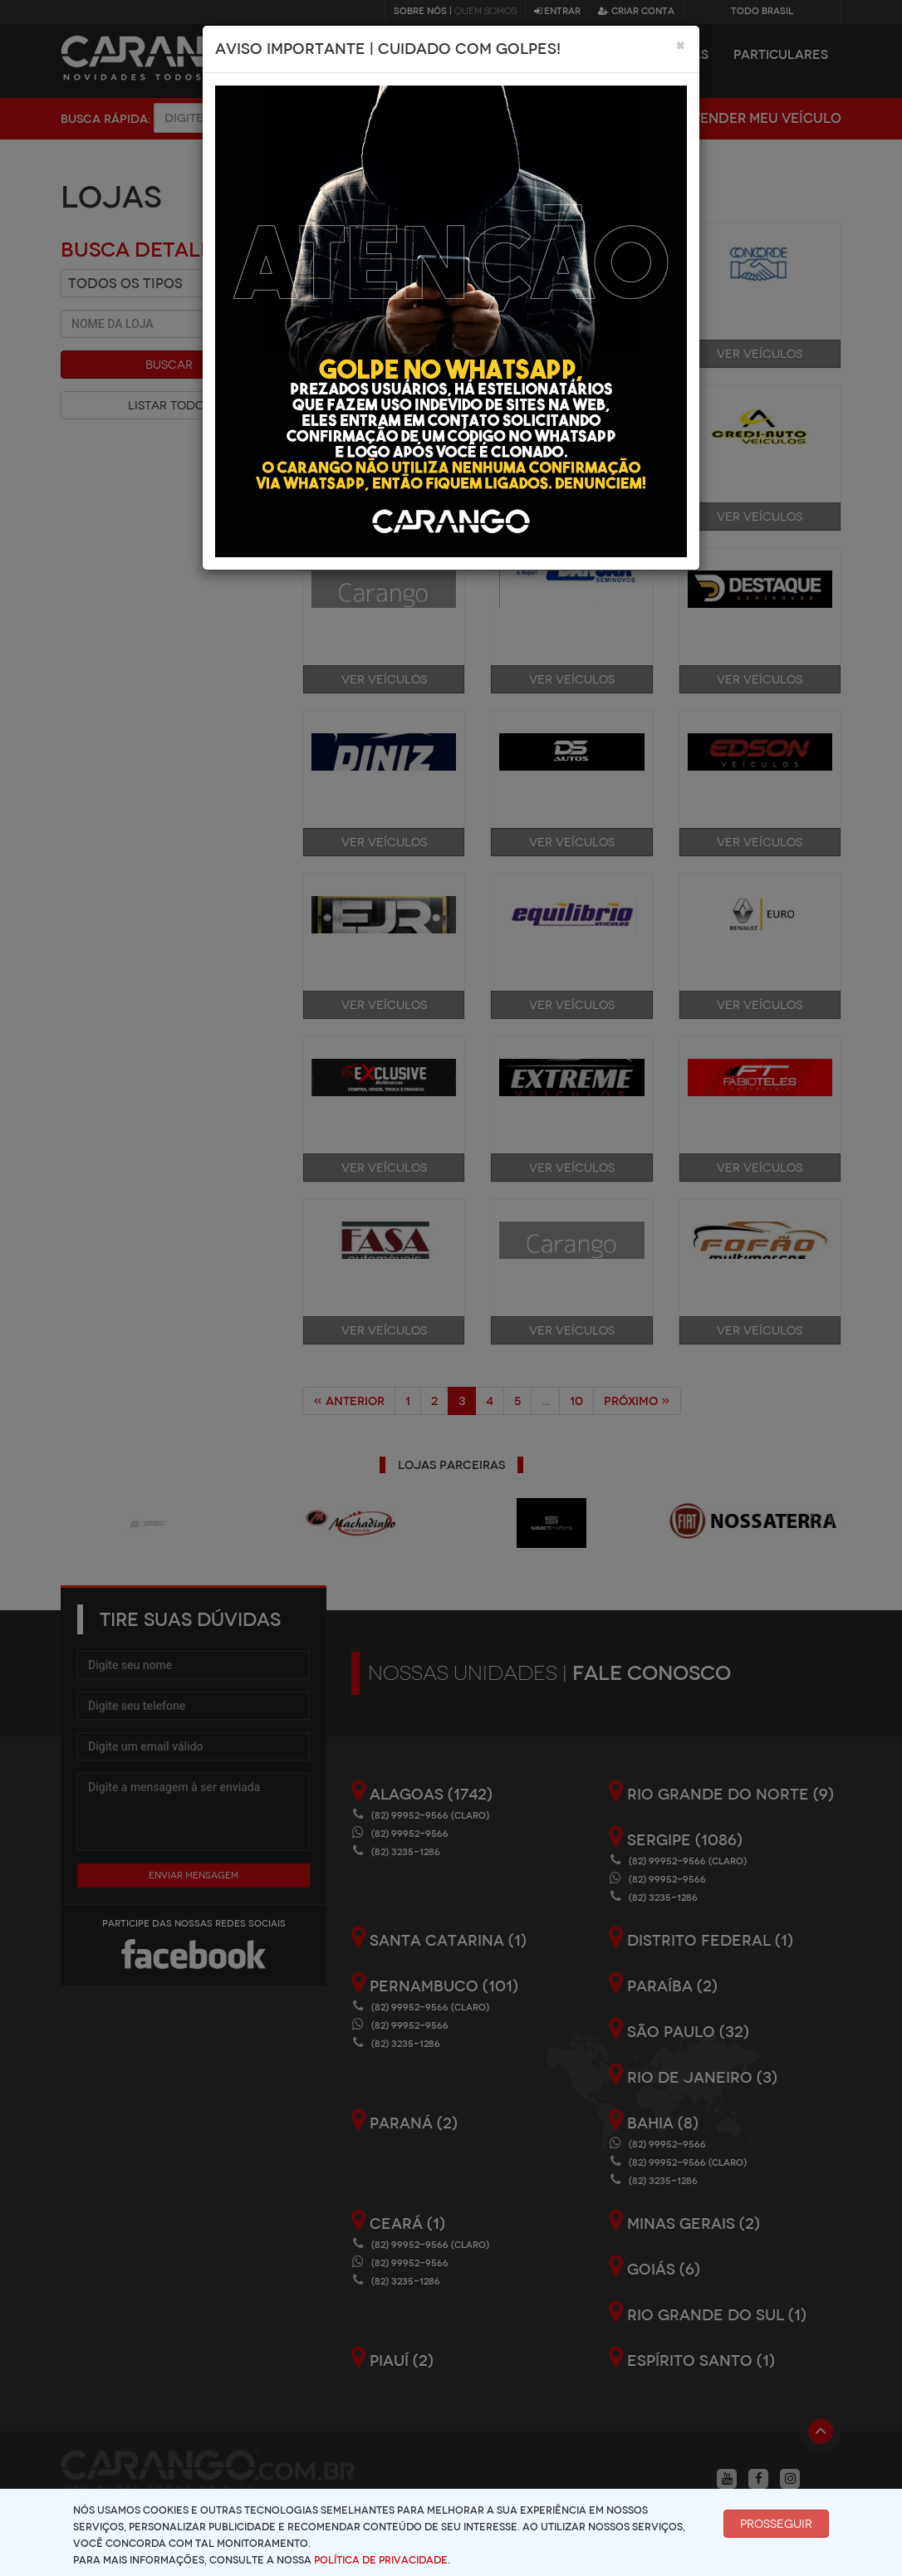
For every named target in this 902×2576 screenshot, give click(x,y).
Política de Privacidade (381, 2560)
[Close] (680, 45)
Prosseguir (776, 2523)
